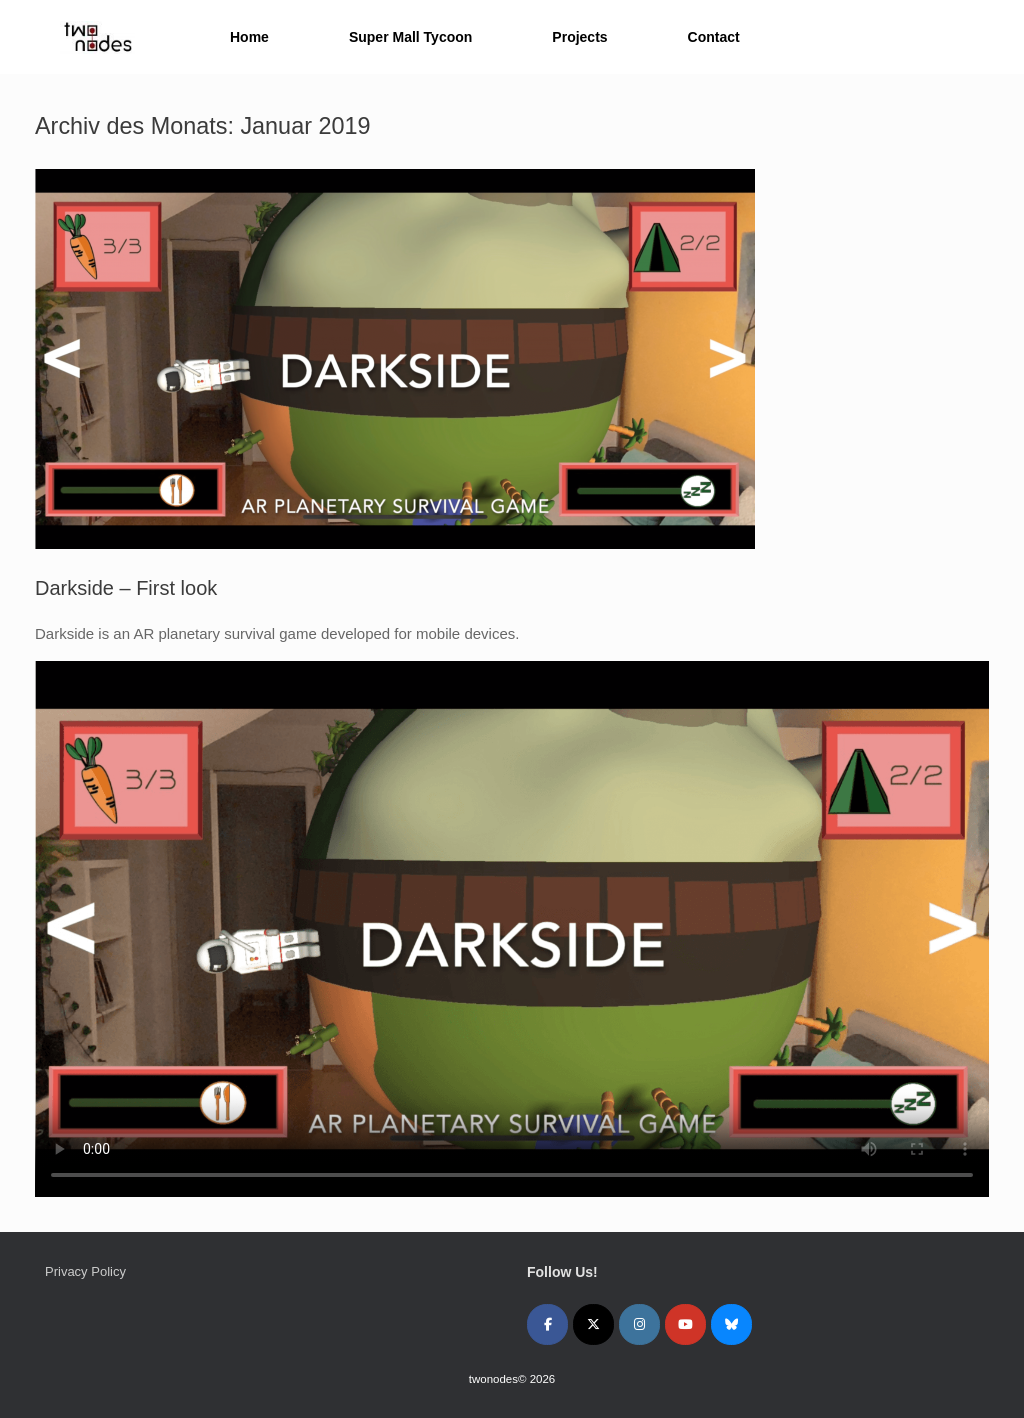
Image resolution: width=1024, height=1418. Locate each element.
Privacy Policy (85, 1271)
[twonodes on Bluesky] (731, 1324)
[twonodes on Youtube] (685, 1324)
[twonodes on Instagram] (639, 1324)
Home (249, 37)
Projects (579, 37)
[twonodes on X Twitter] (593, 1324)
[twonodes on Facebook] (547, 1324)
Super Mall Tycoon (410, 37)
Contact (714, 37)
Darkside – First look (126, 588)
